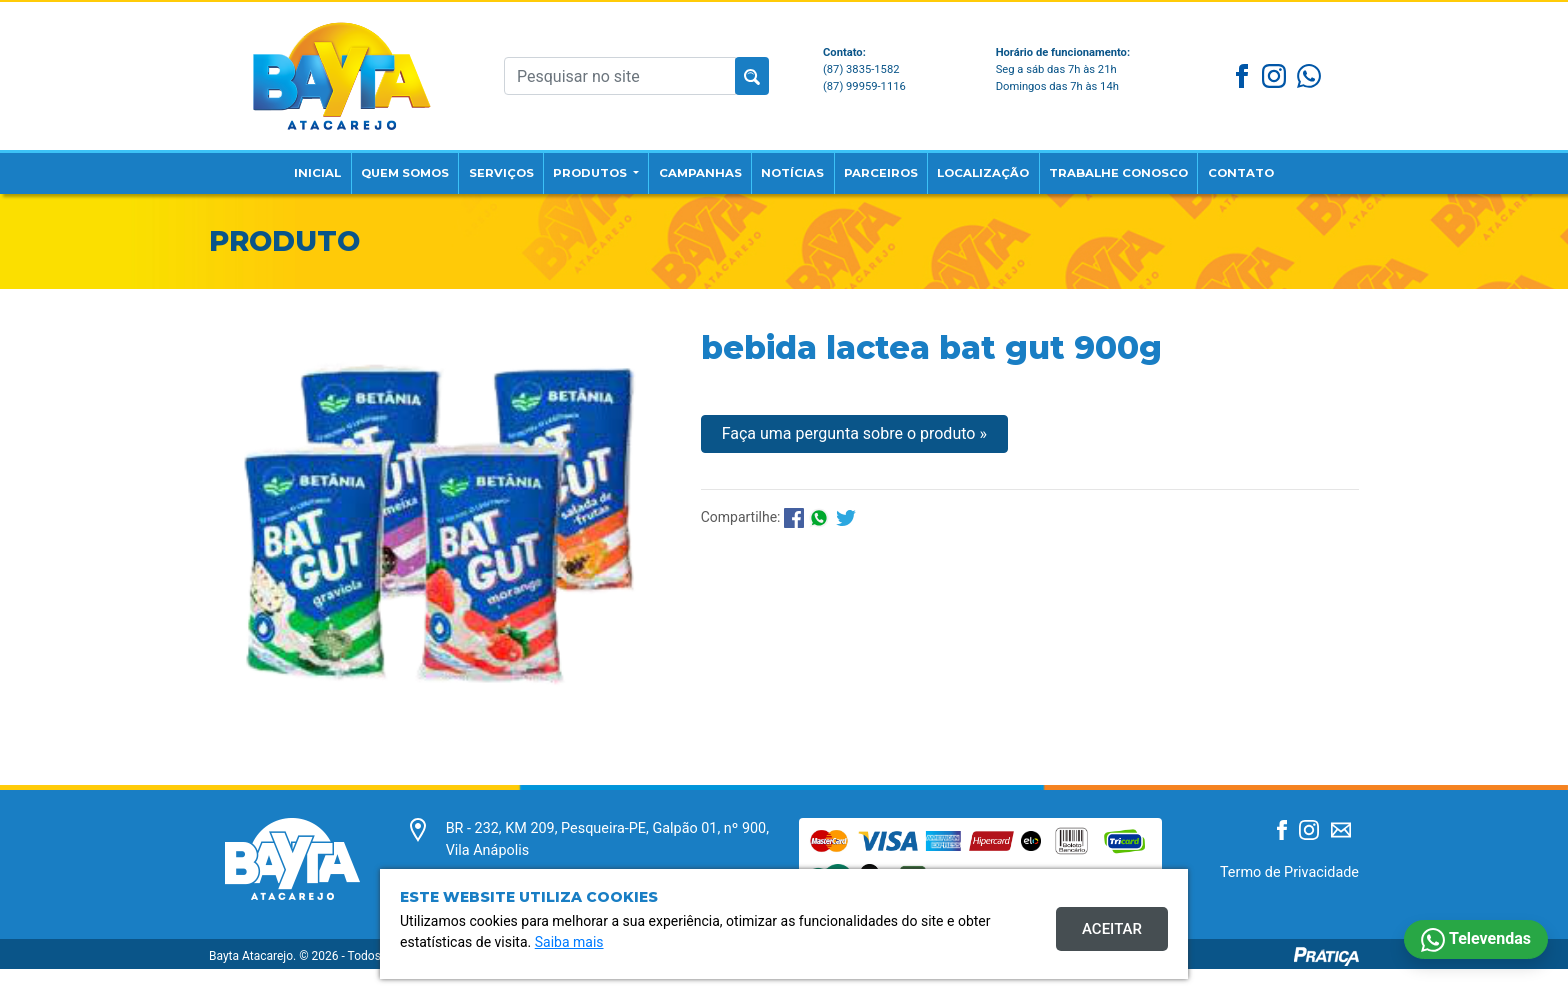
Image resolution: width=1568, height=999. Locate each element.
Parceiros (889, 165)
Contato (1295, 165)
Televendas (1476, 940)
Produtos (569, 165)
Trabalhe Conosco (1159, 175)
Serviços (466, 165)
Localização (1007, 165)
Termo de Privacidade (1289, 901)
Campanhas (690, 165)
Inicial (261, 165)
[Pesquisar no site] (620, 71)
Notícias (791, 165)
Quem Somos (358, 175)
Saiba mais (569, 942)
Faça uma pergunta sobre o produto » (854, 463)
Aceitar (1112, 929)
